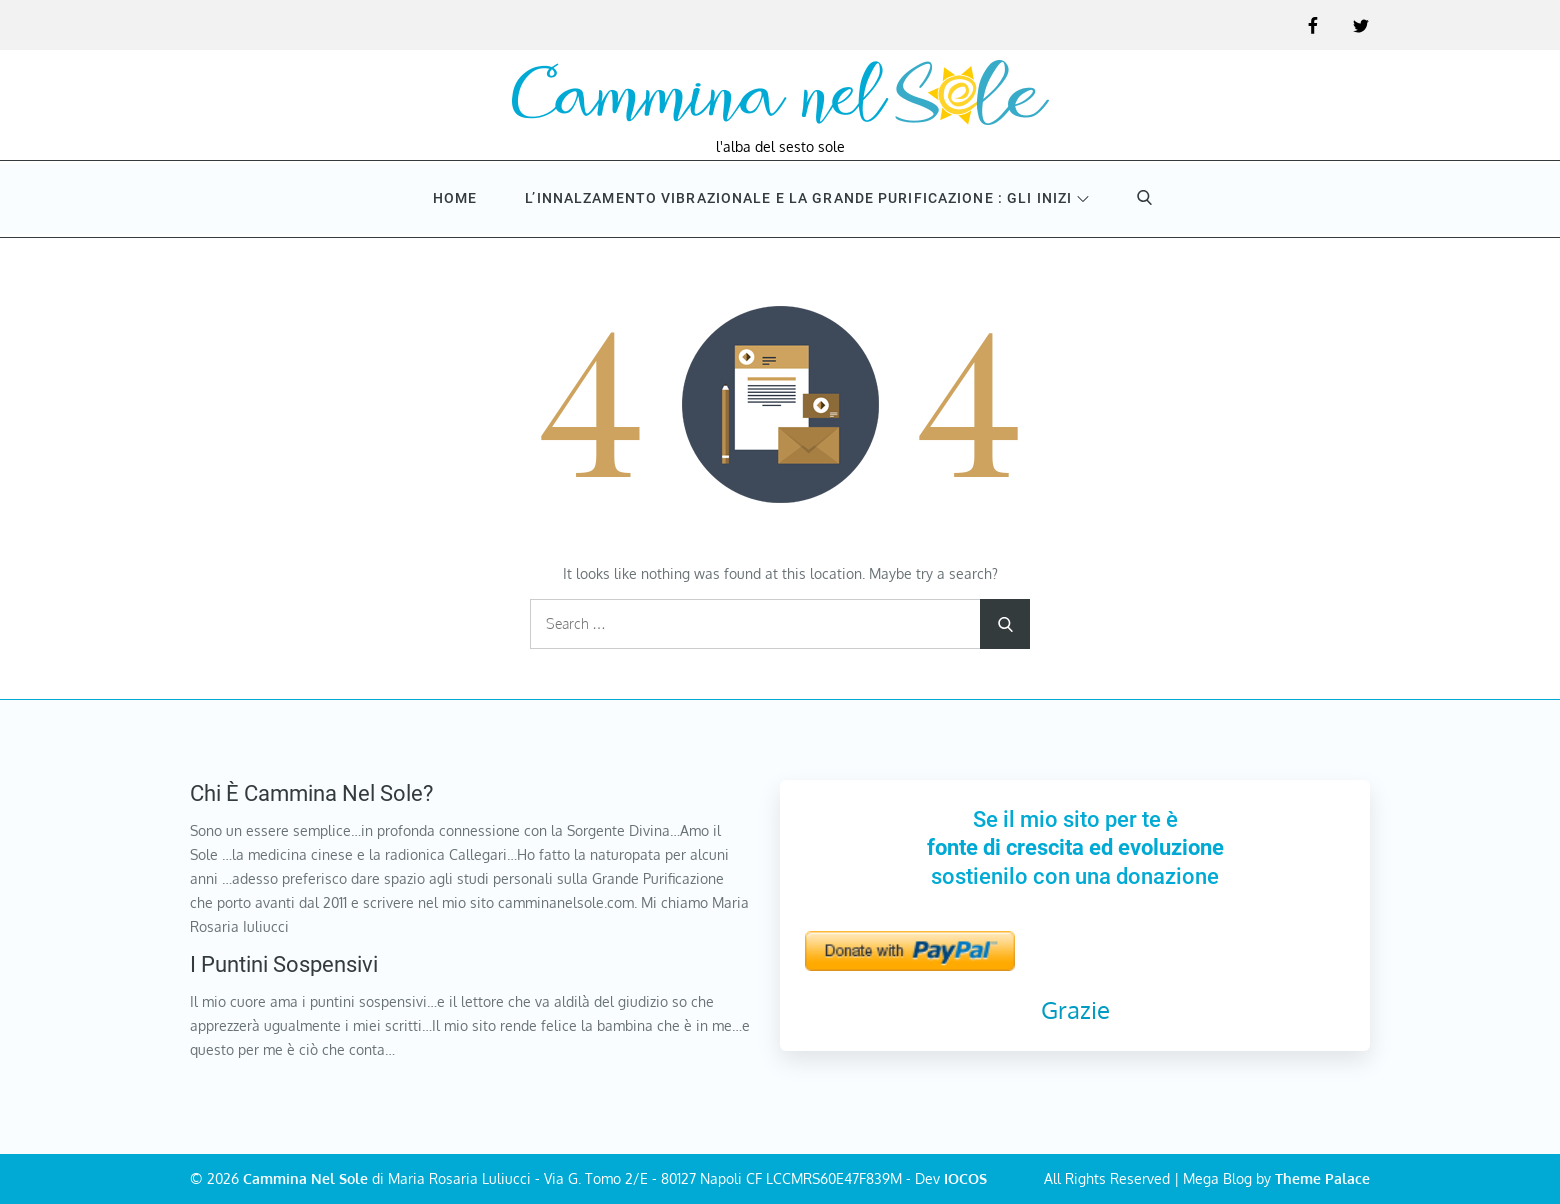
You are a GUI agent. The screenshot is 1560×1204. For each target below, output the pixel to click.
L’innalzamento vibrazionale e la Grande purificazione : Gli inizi (807, 198)
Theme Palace (1322, 1178)
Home (455, 198)
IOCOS (965, 1178)
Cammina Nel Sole (305, 1178)
